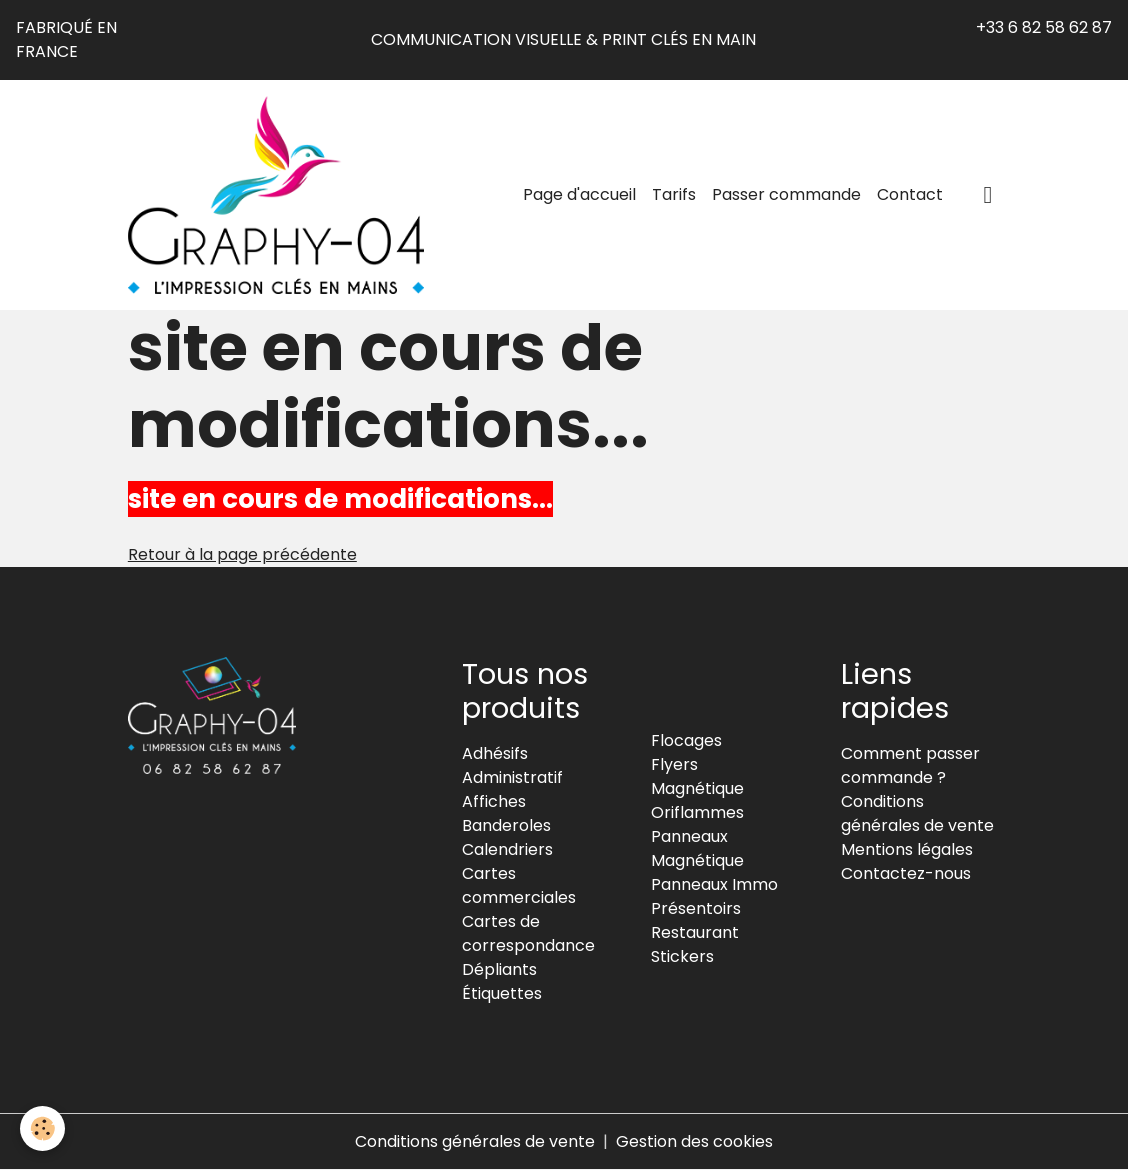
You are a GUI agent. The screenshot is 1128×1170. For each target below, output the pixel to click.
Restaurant (695, 932)
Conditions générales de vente (917, 813)
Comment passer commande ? (910, 765)
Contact (910, 194)
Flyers (674, 764)
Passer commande (786, 194)
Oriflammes (697, 812)
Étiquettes (502, 993)
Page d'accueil (579, 194)
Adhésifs (495, 753)
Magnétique (697, 788)
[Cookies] (42, 1128)
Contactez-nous (906, 873)
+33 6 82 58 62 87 (1044, 27)
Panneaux (689, 836)
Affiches (494, 801)
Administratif (512, 777)
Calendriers (507, 849)
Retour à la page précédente (242, 554)
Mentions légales (907, 849)
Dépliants (499, 969)
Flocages (686, 740)
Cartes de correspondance (528, 933)
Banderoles (506, 825)
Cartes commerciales (519, 885)
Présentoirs (696, 908)
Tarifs (674, 194)
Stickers (682, 956)
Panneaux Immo (714, 884)
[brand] (280, 195)
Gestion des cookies (694, 1141)
